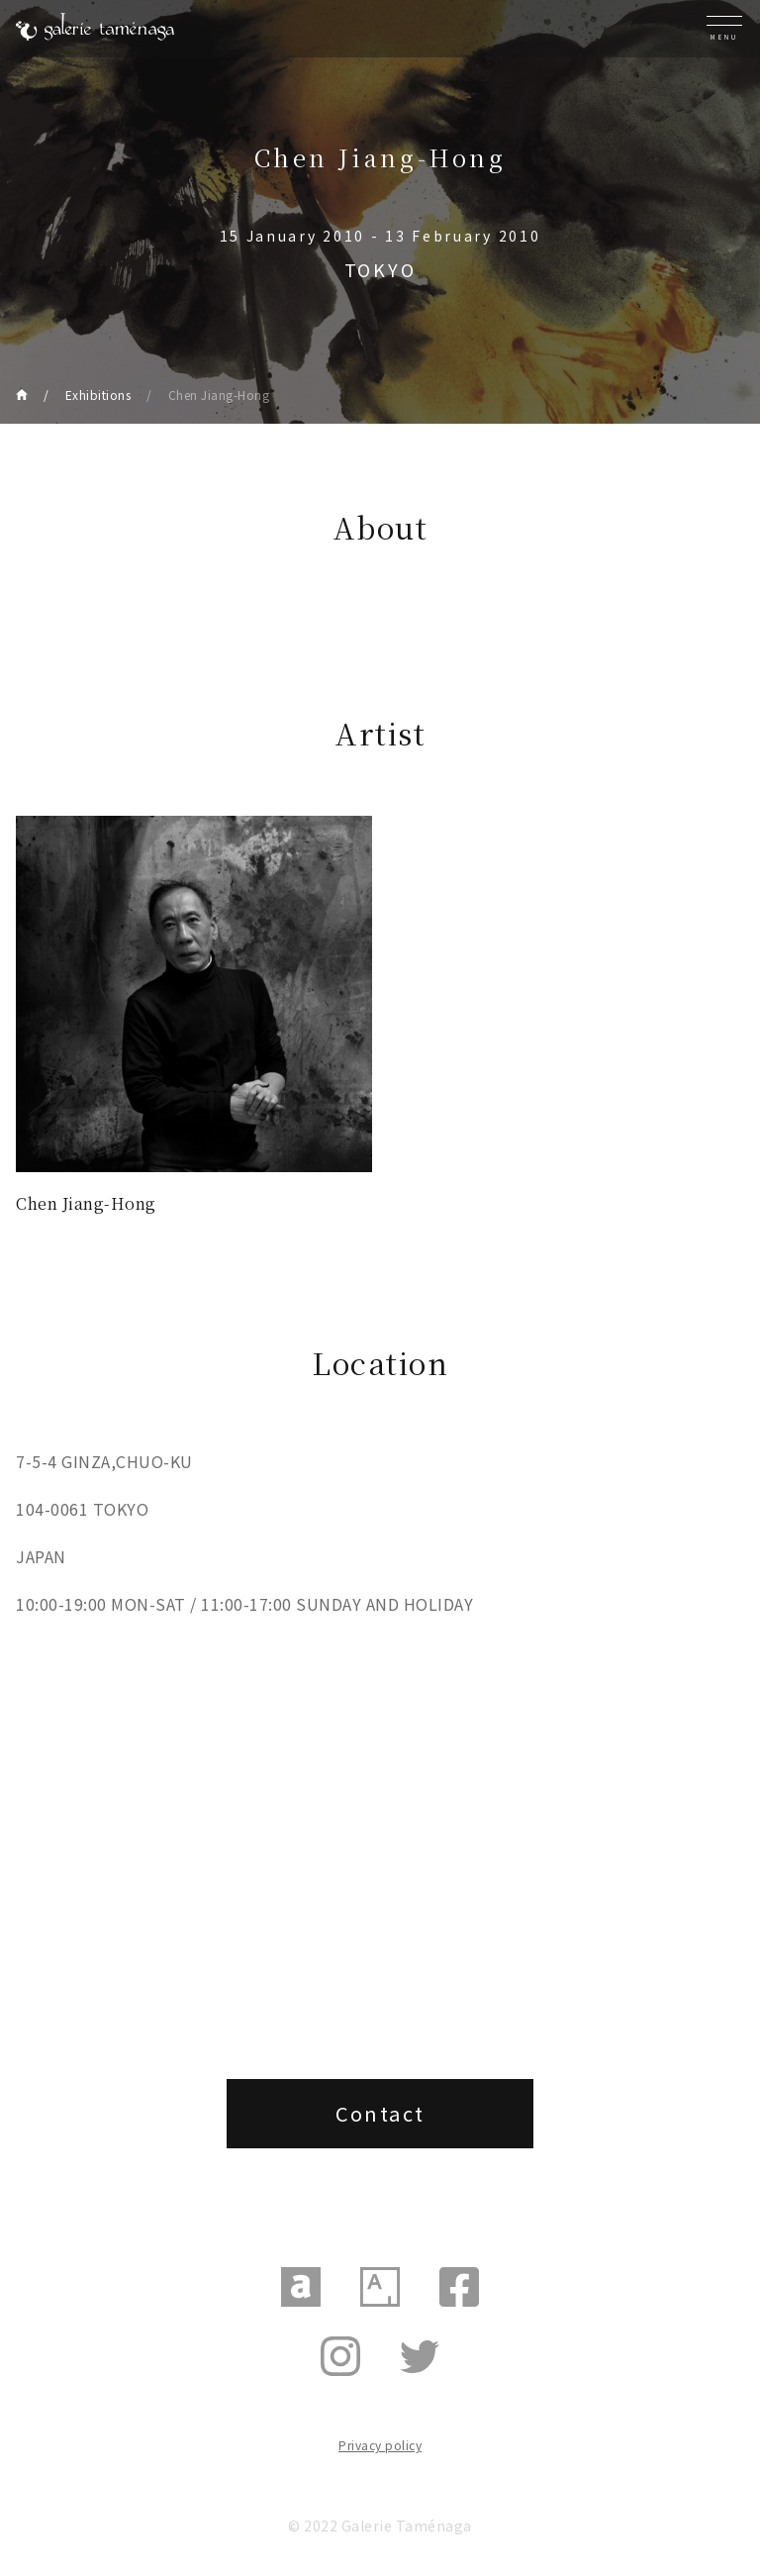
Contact (380, 2113)
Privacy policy (380, 2444)
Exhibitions (98, 394)
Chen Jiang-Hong (219, 394)
